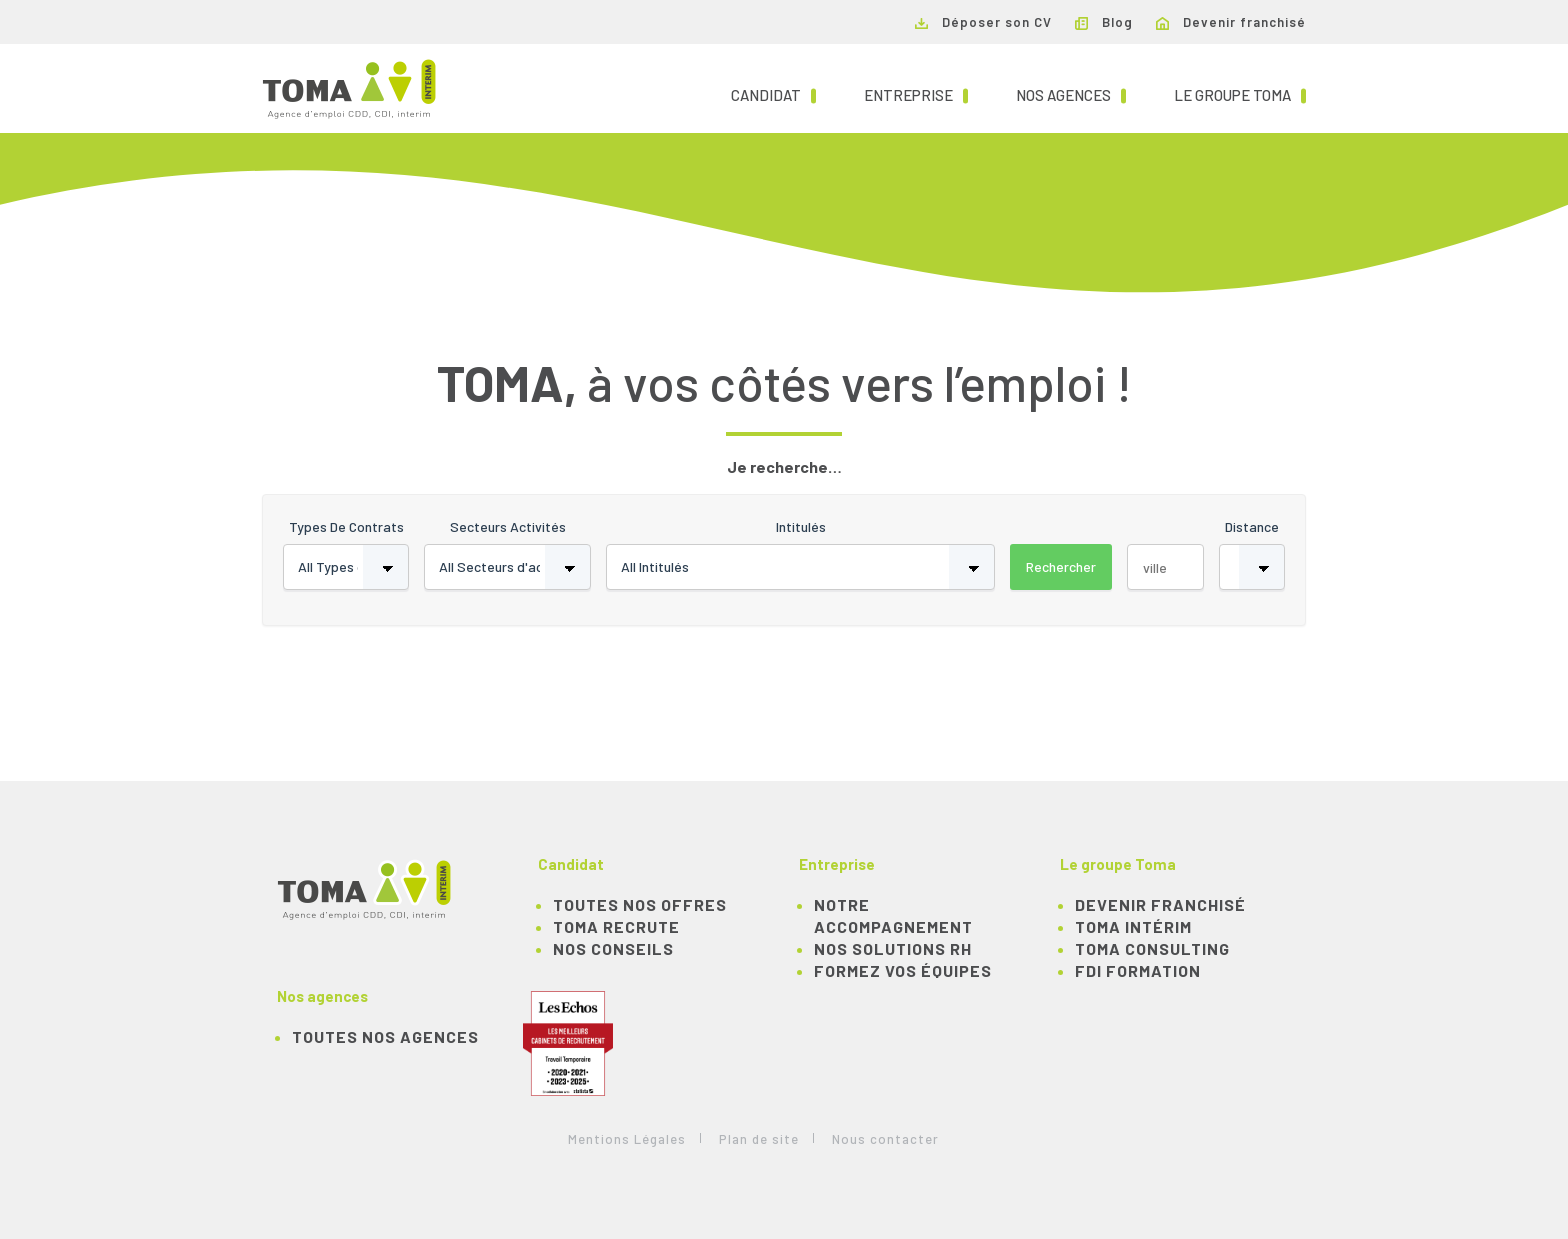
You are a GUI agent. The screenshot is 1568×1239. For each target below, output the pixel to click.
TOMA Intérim (1133, 926)
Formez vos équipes (903, 970)
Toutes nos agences (385, 1036)
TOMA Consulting (1152, 948)
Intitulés (801, 526)
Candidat (773, 94)
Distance (1252, 526)
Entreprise (916, 94)
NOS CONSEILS (613, 948)
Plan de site (759, 1139)
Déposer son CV (983, 22)
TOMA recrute (616, 926)
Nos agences (1071, 94)
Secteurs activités (508, 526)
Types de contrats (346, 526)
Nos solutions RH (893, 948)
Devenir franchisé (1231, 22)
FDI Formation (1138, 970)
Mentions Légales (627, 1139)
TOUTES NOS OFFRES (640, 904)
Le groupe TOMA (1240, 94)
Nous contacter (885, 1139)
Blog (1104, 22)
